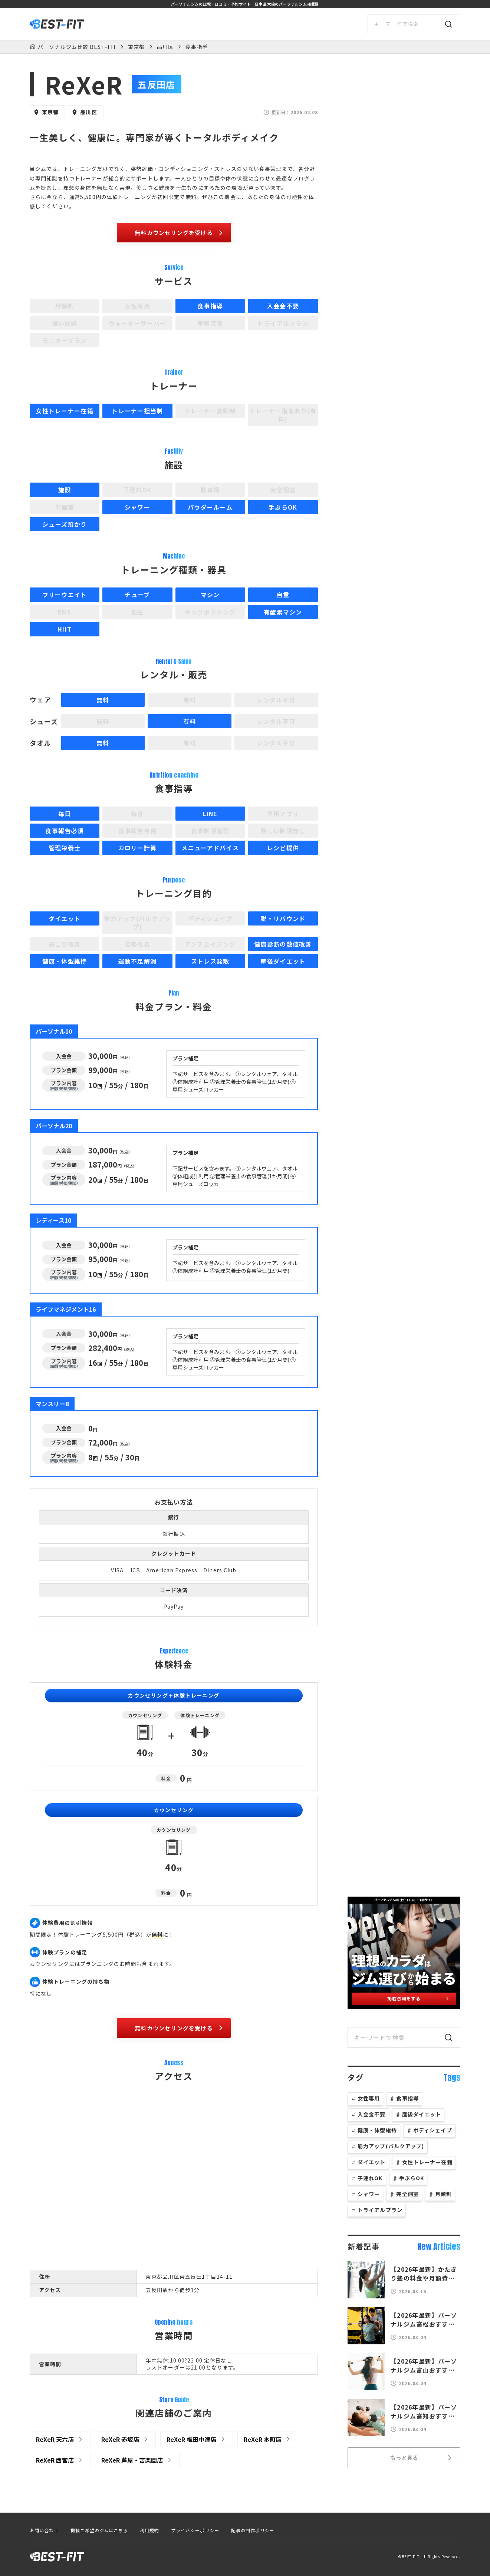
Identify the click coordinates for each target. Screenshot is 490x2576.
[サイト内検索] (414, 24)
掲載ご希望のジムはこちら (99, 2530)
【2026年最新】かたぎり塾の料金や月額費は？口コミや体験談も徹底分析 (425, 2273)
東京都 (136, 46)
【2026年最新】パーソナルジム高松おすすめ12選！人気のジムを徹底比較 (425, 2319)
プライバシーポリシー (195, 2530)
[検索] (448, 24)
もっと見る (422, 2457)
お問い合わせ (44, 2530)
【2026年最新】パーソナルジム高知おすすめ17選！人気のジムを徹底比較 (425, 2411)
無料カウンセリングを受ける (180, 233)
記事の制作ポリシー (252, 2530)
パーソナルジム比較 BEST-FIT (77, 46)
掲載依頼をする (418, 1998)
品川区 (165, 46)
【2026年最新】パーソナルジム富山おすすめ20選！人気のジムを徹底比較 (425, 2365)
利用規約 (149, 2530)
